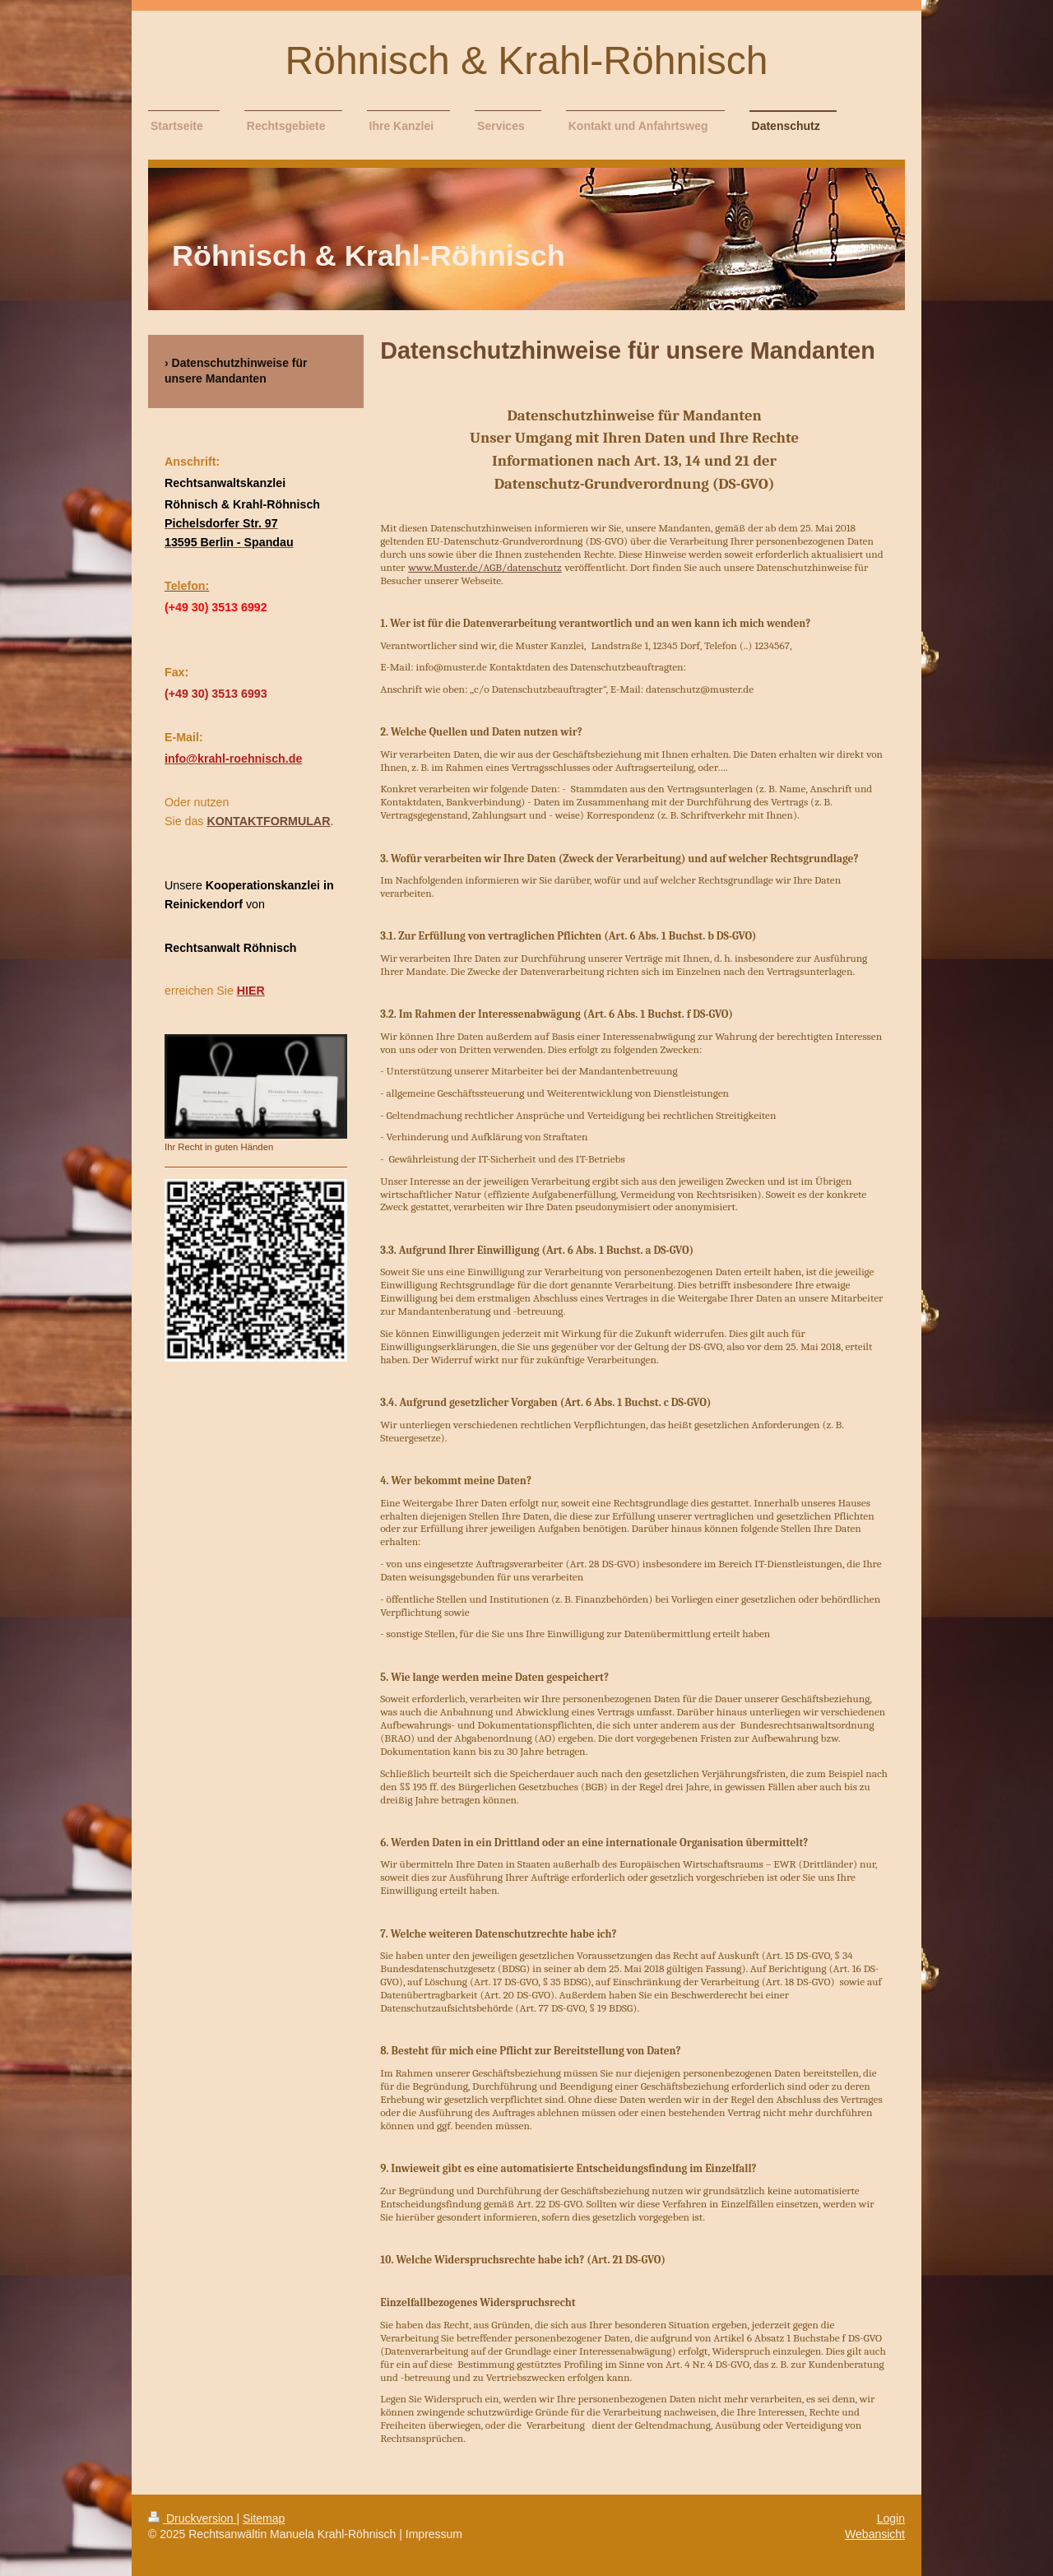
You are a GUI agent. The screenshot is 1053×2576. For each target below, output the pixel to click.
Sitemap (264, 2518)
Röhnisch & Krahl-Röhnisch (526, 60)
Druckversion (192, 2518)
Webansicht (875, 2534)
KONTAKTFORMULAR (268, 821)
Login (891, 2518)
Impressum (434, 2534)
